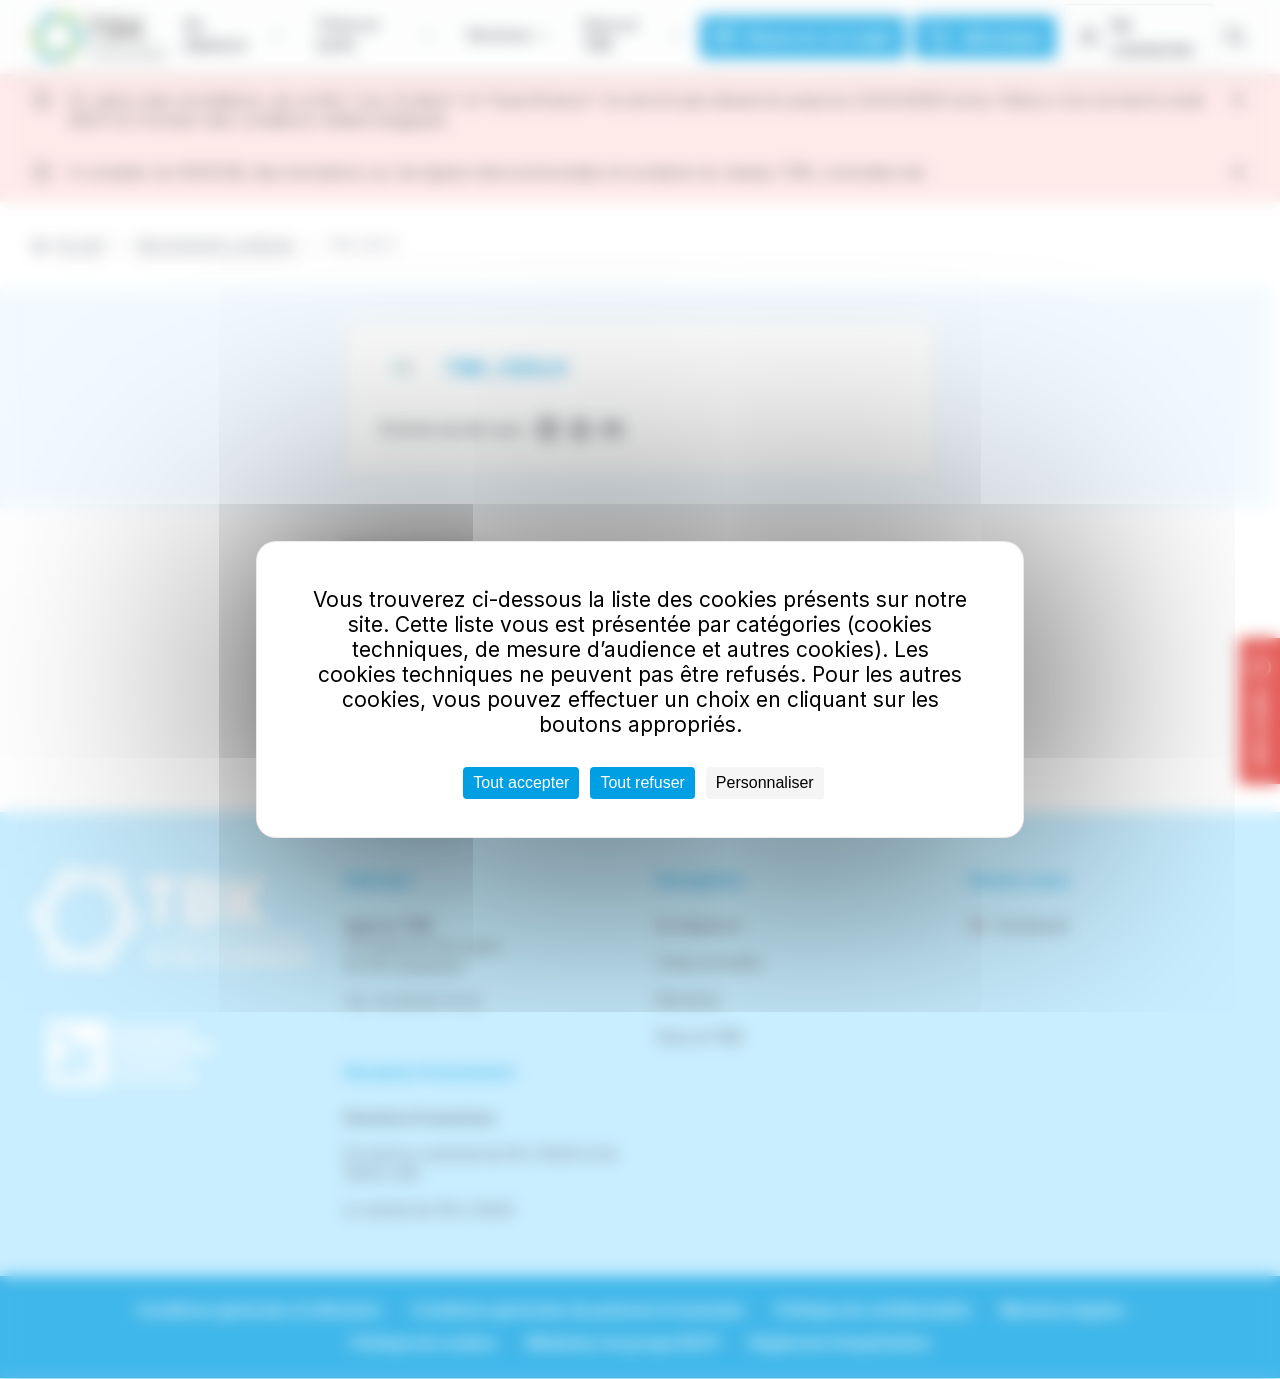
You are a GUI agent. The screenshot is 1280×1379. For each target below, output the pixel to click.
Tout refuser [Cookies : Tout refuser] (642, 782)
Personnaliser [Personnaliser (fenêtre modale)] (765, 782)
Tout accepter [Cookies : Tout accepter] (521, 782)
